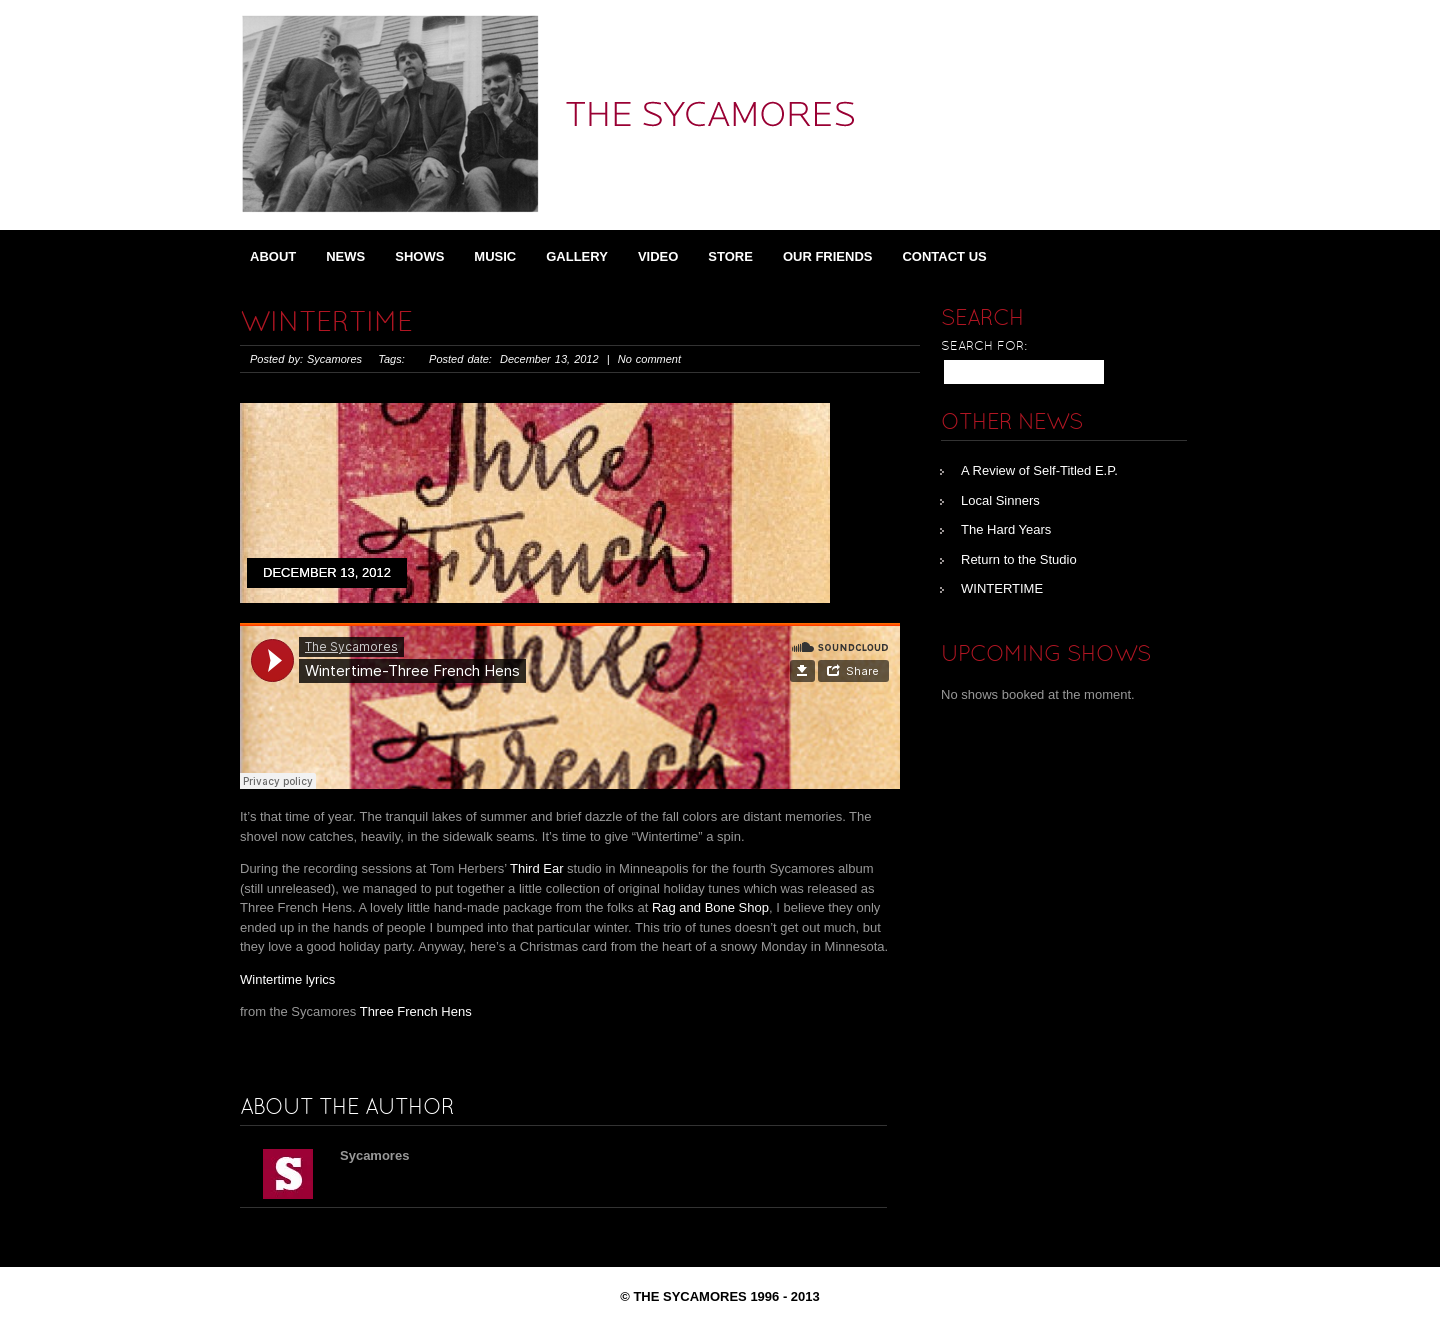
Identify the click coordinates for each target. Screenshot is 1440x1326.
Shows (419, 256)
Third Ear (536, 868)
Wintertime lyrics (287, 979)
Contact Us (944, 256)
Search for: (984, 347)
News (345, 256)
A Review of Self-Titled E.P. (1039, 470)
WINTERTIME (1002, 588)
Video (658, 256)
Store (730, 256)
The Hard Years (1006, 529)
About (273, 256)
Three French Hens (416, 1011)
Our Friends (828, 256)
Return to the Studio (1019, 559)
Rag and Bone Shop (710, 907)
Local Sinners (1000, 500)
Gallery (577, 256)
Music (495, 256)
